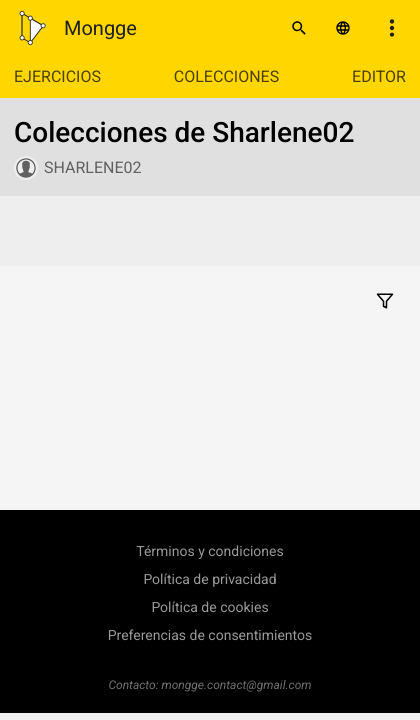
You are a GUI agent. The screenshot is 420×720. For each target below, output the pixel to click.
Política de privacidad (209, 580)
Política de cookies (209, 608)
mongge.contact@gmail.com (237, 685)
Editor (379, 76)
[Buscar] (299, 28)
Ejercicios (57, 76)
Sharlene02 (93, 167)
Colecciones (226, 76)
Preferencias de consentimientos (210, 636)
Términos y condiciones (209, 552)
